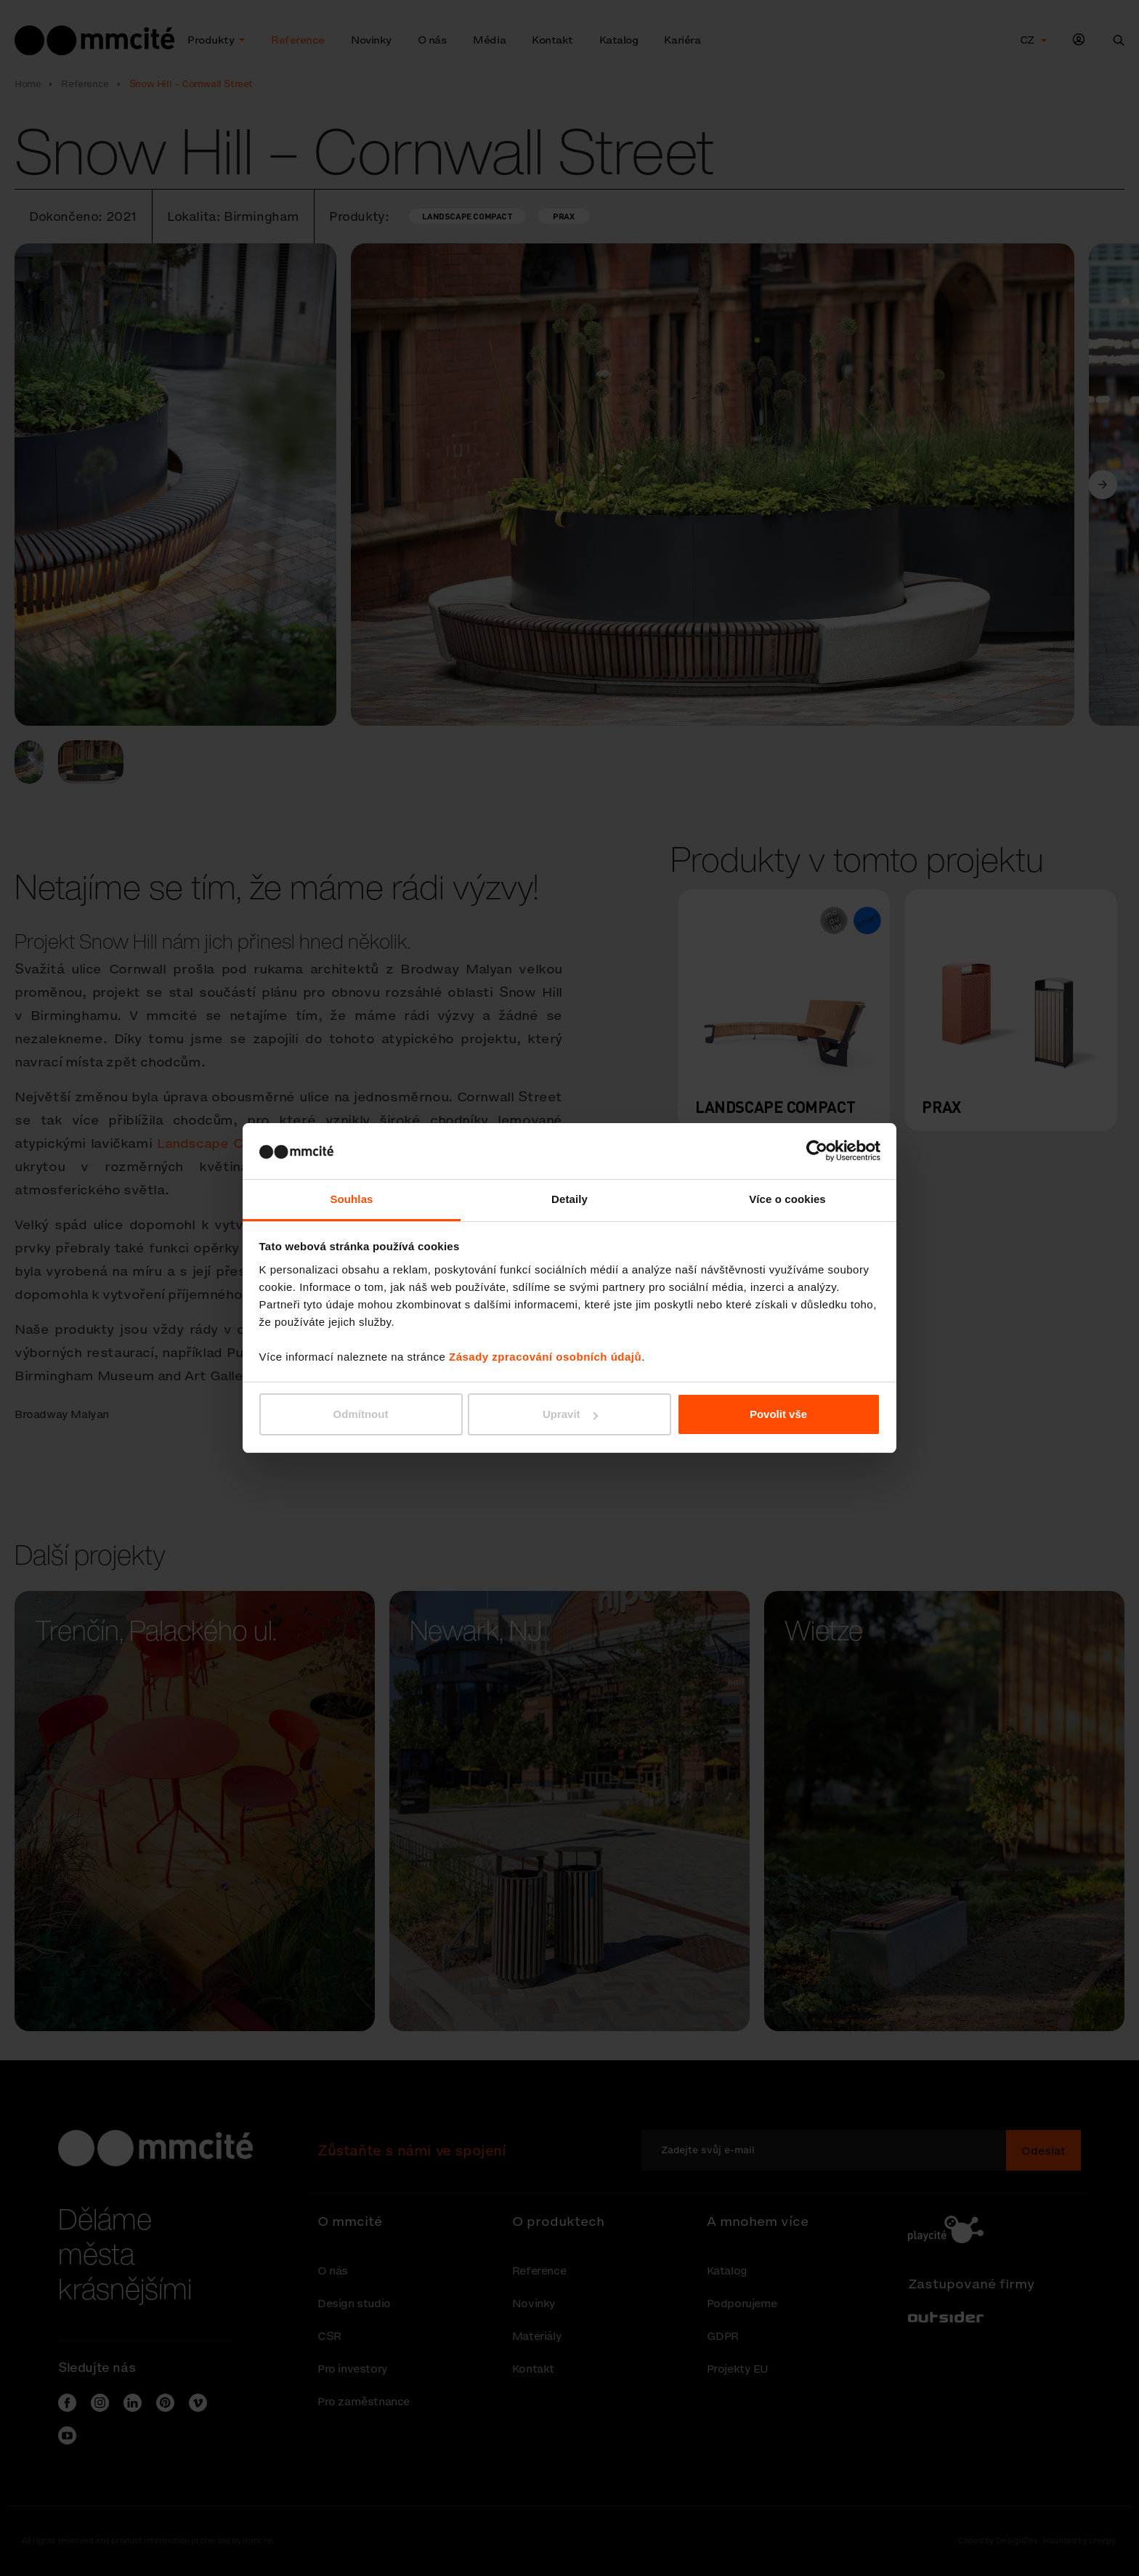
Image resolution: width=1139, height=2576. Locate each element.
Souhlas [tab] (351, 1199)
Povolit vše (778, 1414)
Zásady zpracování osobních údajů (545, 1356)
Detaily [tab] (569, 1199)
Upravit (570, 1414)
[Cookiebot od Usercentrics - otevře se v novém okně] (816, 1151)
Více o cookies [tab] (787, 1199)
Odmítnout (361, 1414)
